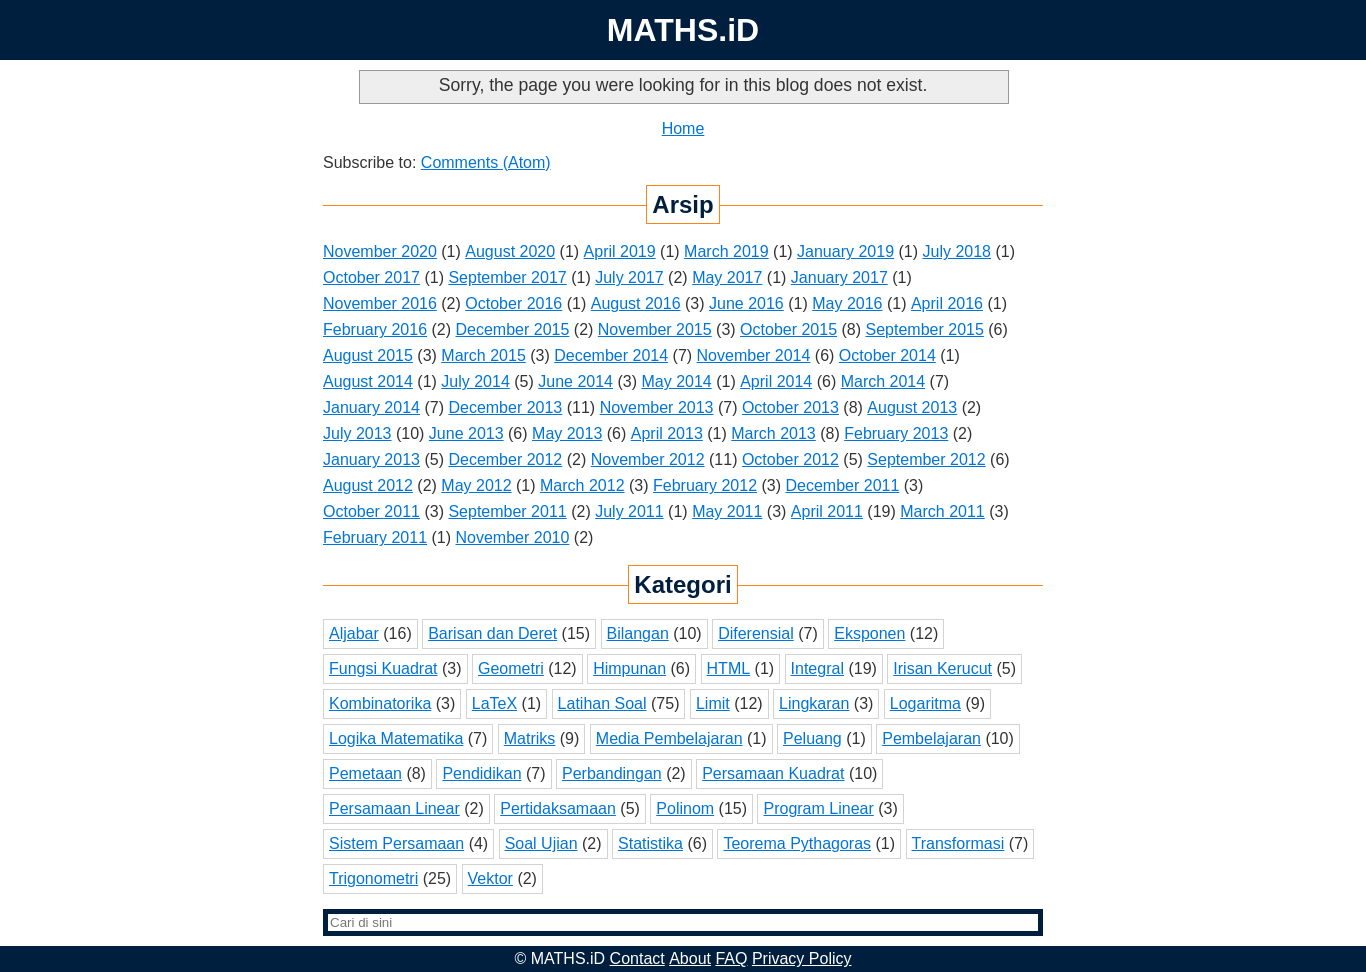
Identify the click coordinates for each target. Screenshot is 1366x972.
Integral (817, 668)
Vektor (490, 878)
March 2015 (483, 355)
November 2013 (657, 407)
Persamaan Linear (394, 808)
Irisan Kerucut (942, 668)
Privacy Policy (802, 958)
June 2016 (746, 303)
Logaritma (925, 703)
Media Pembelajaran (669, 738)
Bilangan (638, 633)
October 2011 (371, 511)
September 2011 (507, 511)
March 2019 (726, 251)
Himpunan (629, 668)
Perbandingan (612, 773)
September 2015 (925, 329)
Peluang (812, 738)
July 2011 (629, 511)
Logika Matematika (396, 738)
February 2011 (375, 537)
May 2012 (476, 485)
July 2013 (357, 433)
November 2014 (754, 355)
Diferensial (756, 633)
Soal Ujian (541, 843)
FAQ (731, 958)
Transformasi (958, 843)
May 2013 (567, 433)
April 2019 (620, 251)
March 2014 (883, 381)
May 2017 (727, 277)
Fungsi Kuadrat (383, 668)
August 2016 (636, 303)
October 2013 (790, 407)
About (690, 958)
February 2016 (375, 329)
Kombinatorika (380, 703)
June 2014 (575, 381)
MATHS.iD (683, 30)
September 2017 (507, 277)
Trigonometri (373, 878)
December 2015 (513, 329)
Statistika (650, 843)
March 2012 (582, 485)
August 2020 (510, 251)
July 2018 (956, 251)
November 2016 (380, 303)
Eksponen (869, 633)
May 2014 (676, 381)
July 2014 (475, 381)
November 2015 (655, 329)
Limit (713, 703)
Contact (637, 958)
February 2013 (896, 433)
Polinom (685, 808)
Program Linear (818, 808)
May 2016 (847, 303)
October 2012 (790, 459)
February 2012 (705, 485)
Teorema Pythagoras (797, 843)
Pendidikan (481, 773)
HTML (729, 668)
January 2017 (839, 277)
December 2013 (505, 407)
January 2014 (371, 407)
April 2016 (947, 303)
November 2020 (380, 251)
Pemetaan (365, 773)
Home (683, 128)
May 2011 (727, 511)
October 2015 (788, 329)
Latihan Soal (602, 703)
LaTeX (494, 703)
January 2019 (845, 251)
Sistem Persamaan (396, 843)
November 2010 (513, 537)
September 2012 (926, 459)
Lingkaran (814, 703)
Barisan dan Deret (492, 633)
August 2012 (368, 485)
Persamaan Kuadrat (773, 773)
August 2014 (368, 381)
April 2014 (776, 381)
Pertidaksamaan (558, 808)
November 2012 (648, 459)
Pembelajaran (931, 738)
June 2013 (466, 433)
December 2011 (843, 485)
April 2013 (667, 433)
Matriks (530, 738)
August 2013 (912, 407)
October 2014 (887, 355)
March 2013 (773, 433)
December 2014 (611, 355)
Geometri (511, 668)
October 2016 (513, 303)
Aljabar (354, 633)
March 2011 (942, 511)
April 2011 (827, 511)
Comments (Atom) (486, 162)
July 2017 (629, 277)
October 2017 (371, 277)
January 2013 (371, 459)
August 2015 (368, 355)
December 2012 (505, 459)
